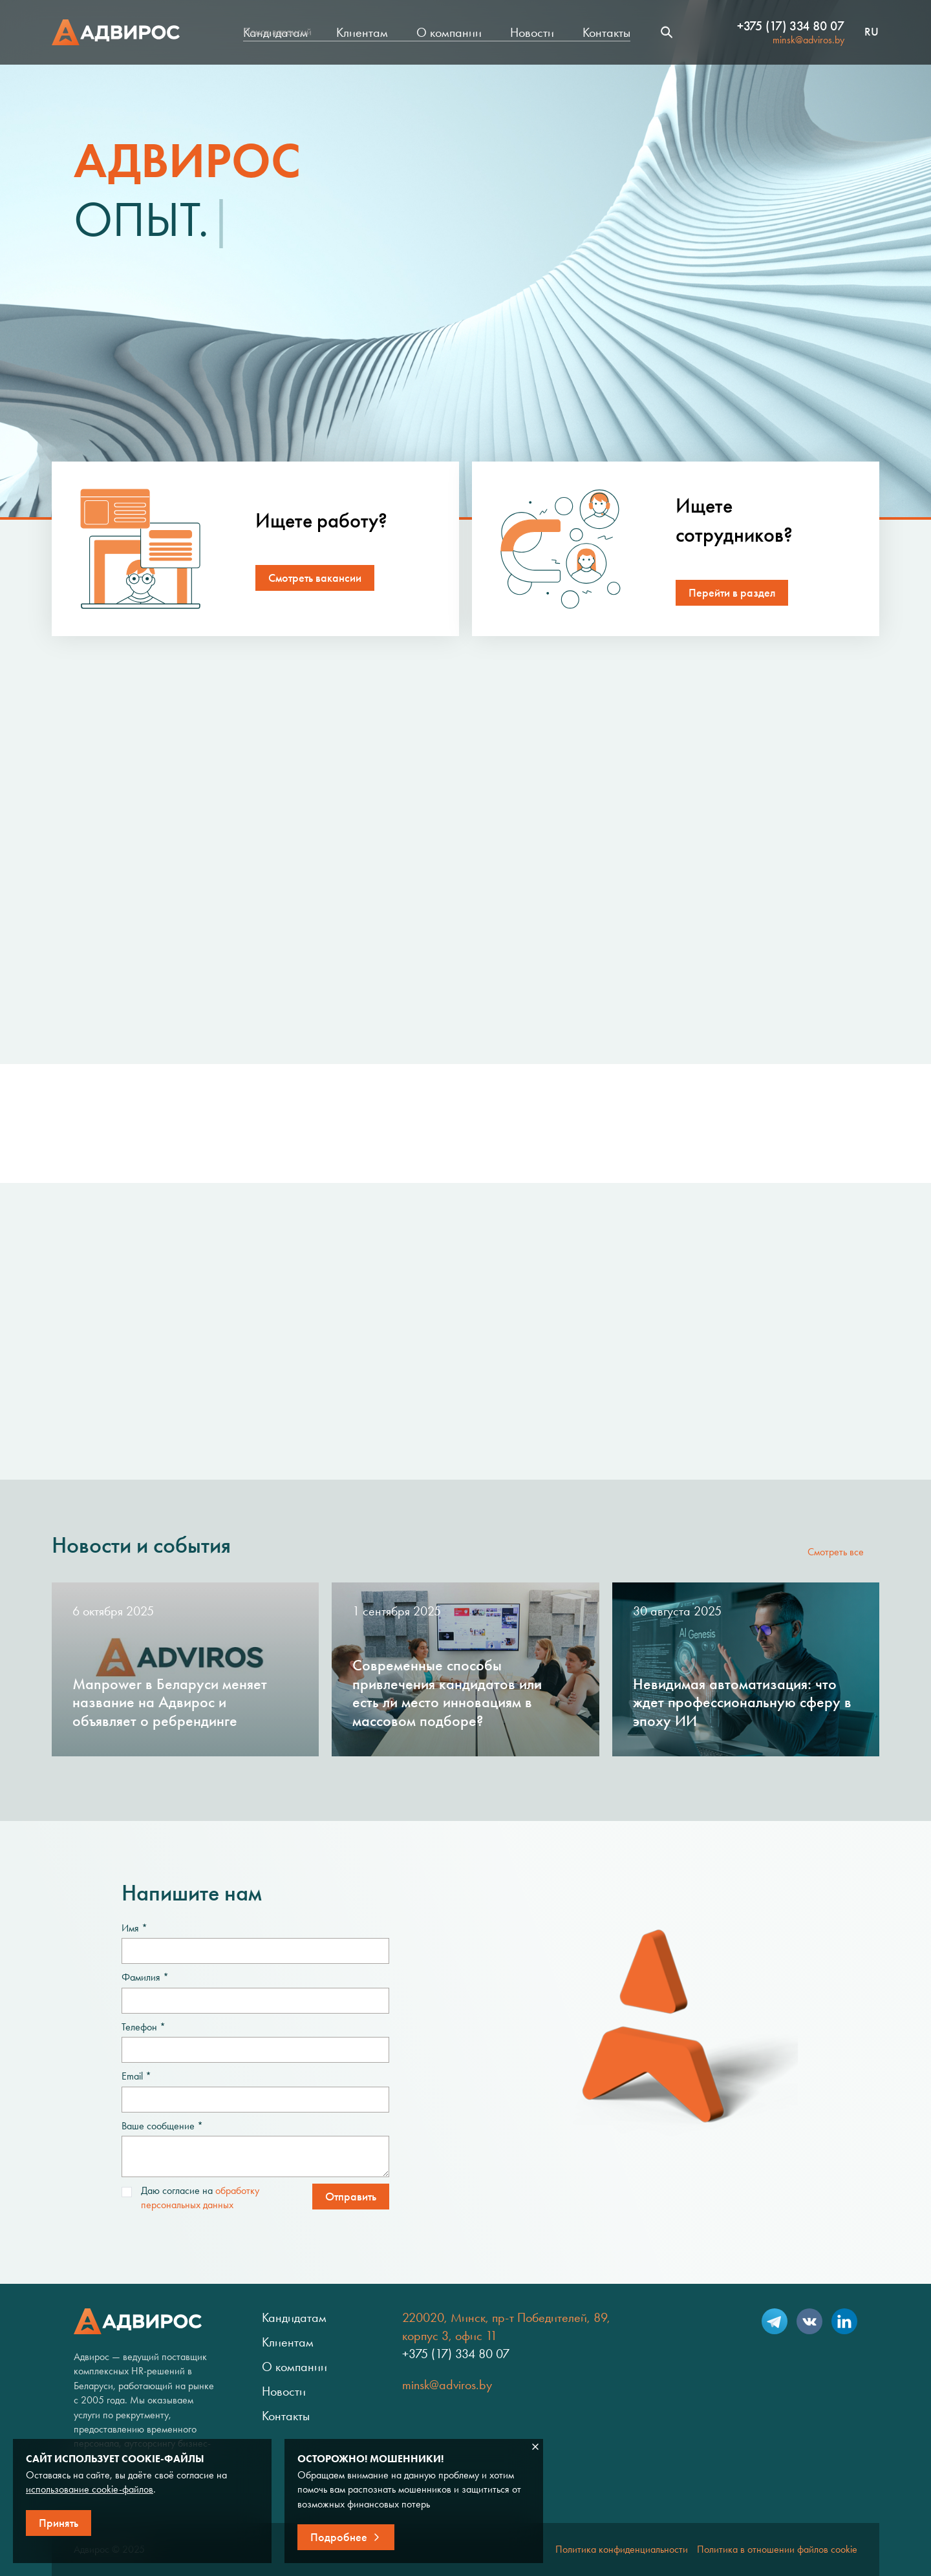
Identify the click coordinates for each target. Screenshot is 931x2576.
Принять (58, 2523)
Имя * (134, 1928)
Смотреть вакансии (314, 578)
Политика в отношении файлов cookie (777, 2549)
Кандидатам (275, 32)
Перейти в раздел (732, 593)
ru (871, 32)
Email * (136, 2076)
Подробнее (338, 2537)
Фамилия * (145, 1977)
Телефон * (144, 2027)
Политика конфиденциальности (621, 2549)
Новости (532, 32)
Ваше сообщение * (162, 2126)
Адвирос (116, 32)
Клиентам (362, 32)
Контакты (606, 32)
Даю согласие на (190, 2197)
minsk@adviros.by (808, 40)
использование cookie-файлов (89, 2489)
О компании (449, 32)
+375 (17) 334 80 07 (790, 26)
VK (809, 2321)
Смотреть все (836, 1552)
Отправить (350, 2196)
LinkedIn (844, 2321)
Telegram (774, 2321)
